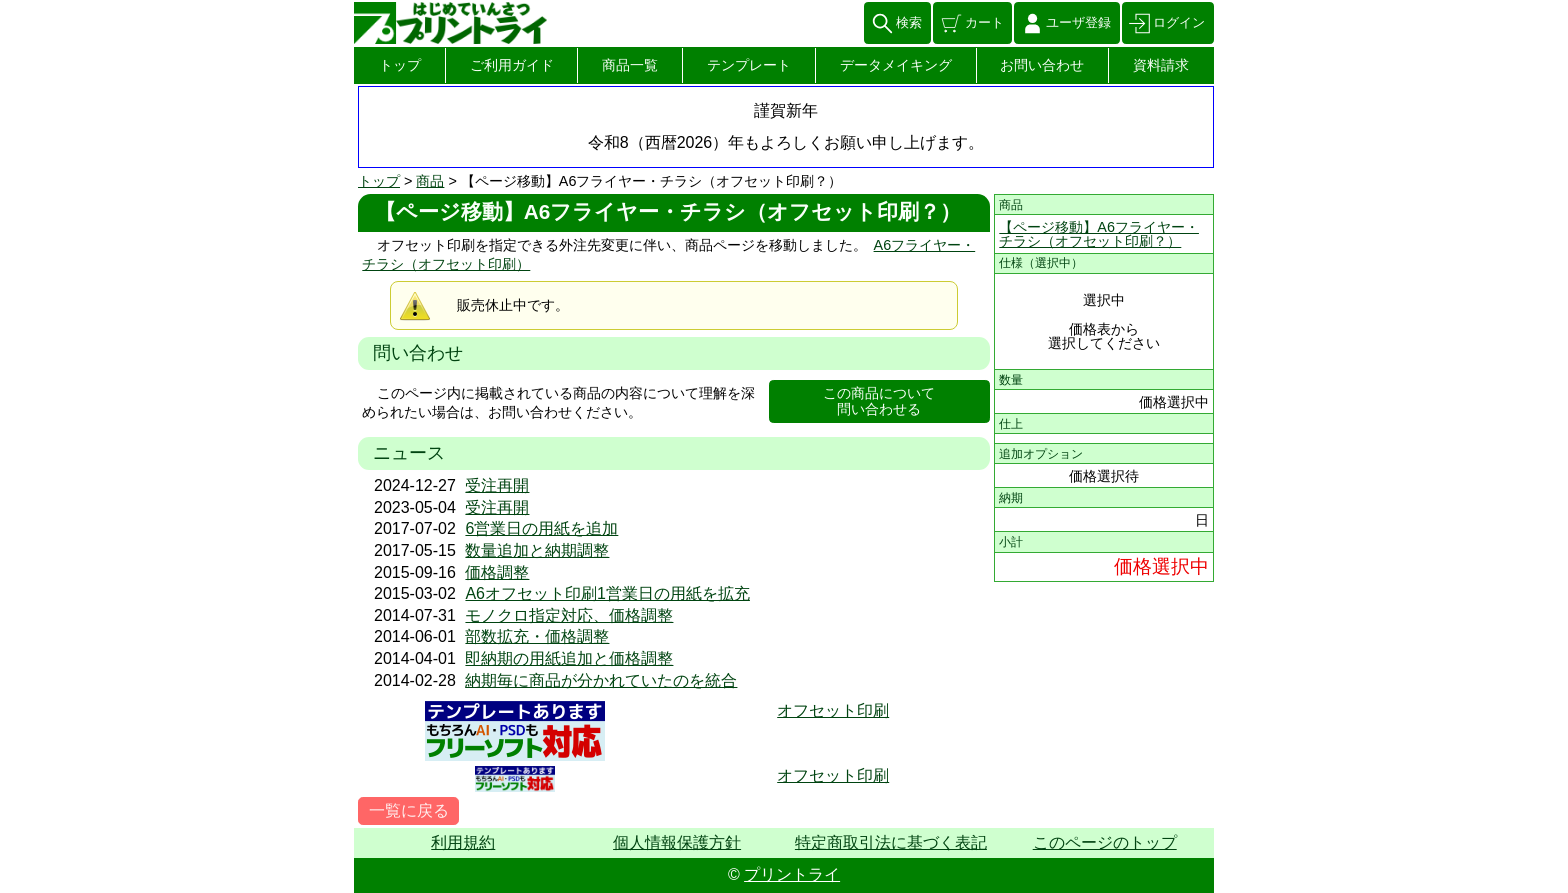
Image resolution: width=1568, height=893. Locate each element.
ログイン (1179, 22)
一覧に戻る (409, 810)
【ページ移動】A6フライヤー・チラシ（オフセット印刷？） (1099, 234)
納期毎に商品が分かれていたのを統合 (601, 680)
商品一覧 (630, 65)
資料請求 (1161, 65)
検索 (909, 22)
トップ (400, 65)
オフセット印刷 (833, 710)
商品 (430, 181)
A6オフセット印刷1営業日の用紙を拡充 (607, 593)
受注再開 (497, 485)
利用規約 (463, 842)
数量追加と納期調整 (537, 550)
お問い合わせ (1042, 65)
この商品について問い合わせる (879, 401)
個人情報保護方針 (677, 842)
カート (984, 22)
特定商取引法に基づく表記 (891, 842)
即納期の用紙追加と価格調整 (569, 658)
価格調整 (497, 572)
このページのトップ (1105, 842)
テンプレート (749, 65)
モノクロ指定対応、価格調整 (569, 615)
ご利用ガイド (512, 65)
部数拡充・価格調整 (537, 636)
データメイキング (896, 65)
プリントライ (792, 874)
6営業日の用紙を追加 (541, 528)
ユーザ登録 (1078, 22)
